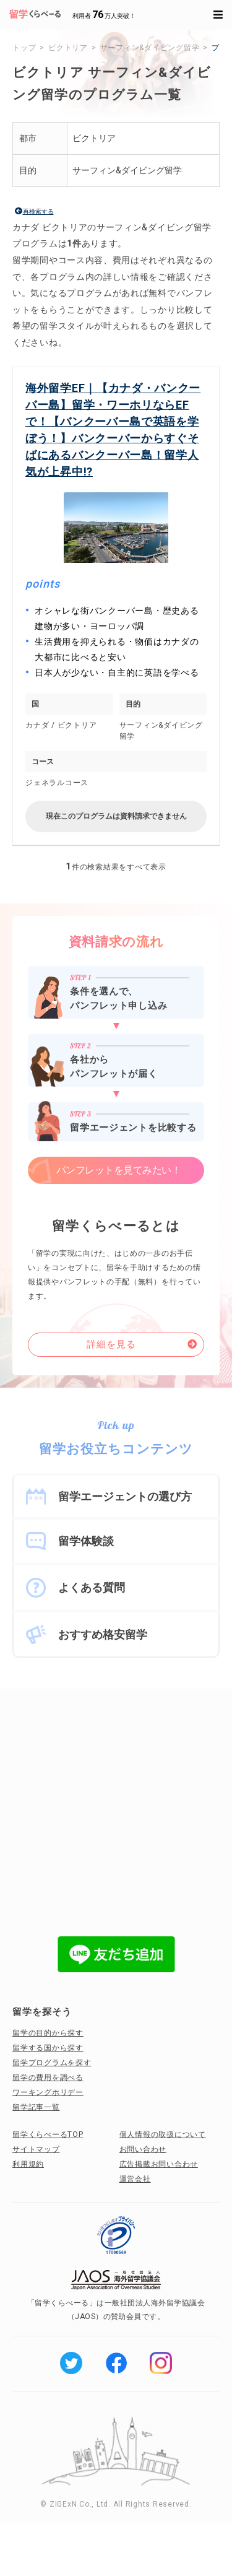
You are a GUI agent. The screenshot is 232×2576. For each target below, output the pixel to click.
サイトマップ (36, 2149)
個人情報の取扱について (162, 2134)
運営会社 (135, 2179)
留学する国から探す (48, 2047)
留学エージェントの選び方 (125, 1496)
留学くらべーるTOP (48, 2134)
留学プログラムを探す (52, 2062)
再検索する (38, 211)
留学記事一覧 (36, 2107)
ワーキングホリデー (48, 2092)
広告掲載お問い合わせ (159, 2164)
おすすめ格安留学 (102, 1634)
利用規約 (28, 2164)
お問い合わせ (143, 2149)
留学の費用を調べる (48, 2077)
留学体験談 (86, 1540)
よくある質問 (91, 1587)
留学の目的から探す (48, 2033)
